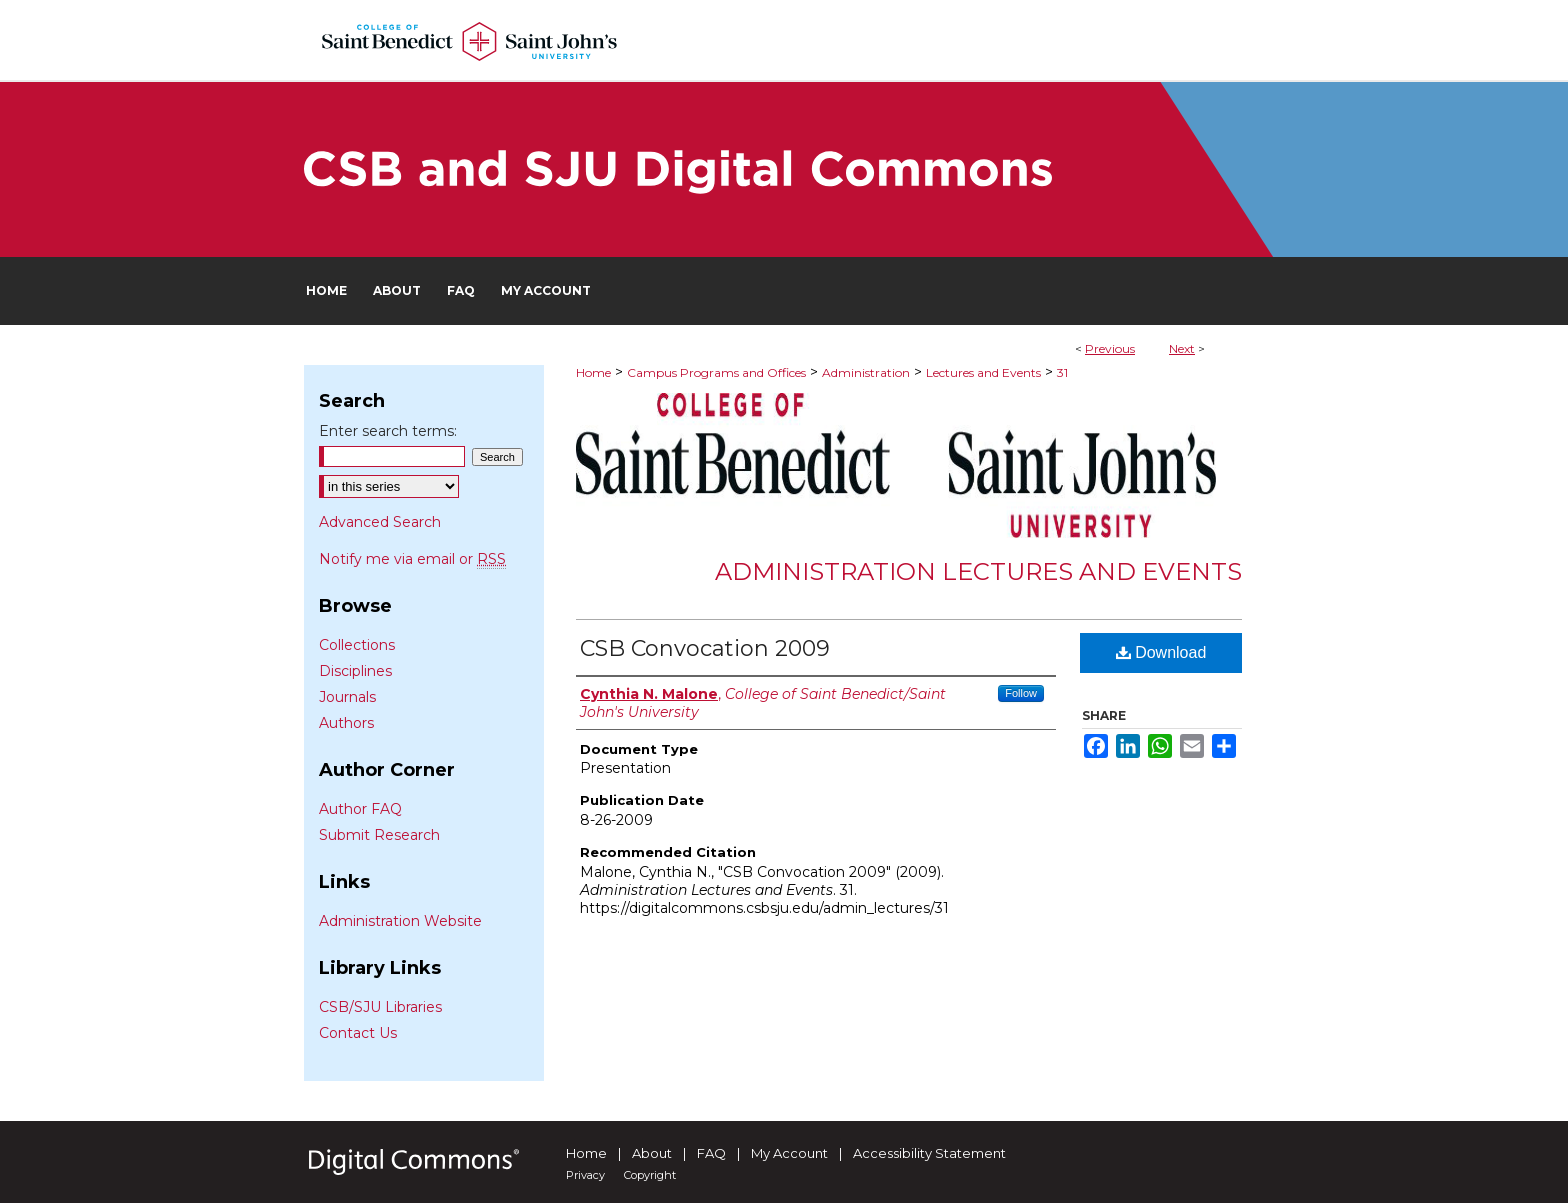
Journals (347, 697)
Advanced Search (380, 522)
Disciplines (355, 671)
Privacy (585, 1175)
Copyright (650, 1175)
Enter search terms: (388, 431)
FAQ (711, 1153)
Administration (866, 372)
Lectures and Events (983, 372)
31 (1062, 372)
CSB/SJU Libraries (380, 1007)
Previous (1110, 348)
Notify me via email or (412, 559)
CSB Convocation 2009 (705, 648)
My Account (789, 1153)
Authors (346, 723)
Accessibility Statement (929, 1153)
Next (1182, 348)
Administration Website (400, 921)
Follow (1021, 693)
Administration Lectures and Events (978, 571)
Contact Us (358, 1033)
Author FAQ (360, 809)
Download (1161, 652)
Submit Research (379, 835)
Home (593, 372)
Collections (357, 645)
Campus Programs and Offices (716, 372)
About (652, 1153)
